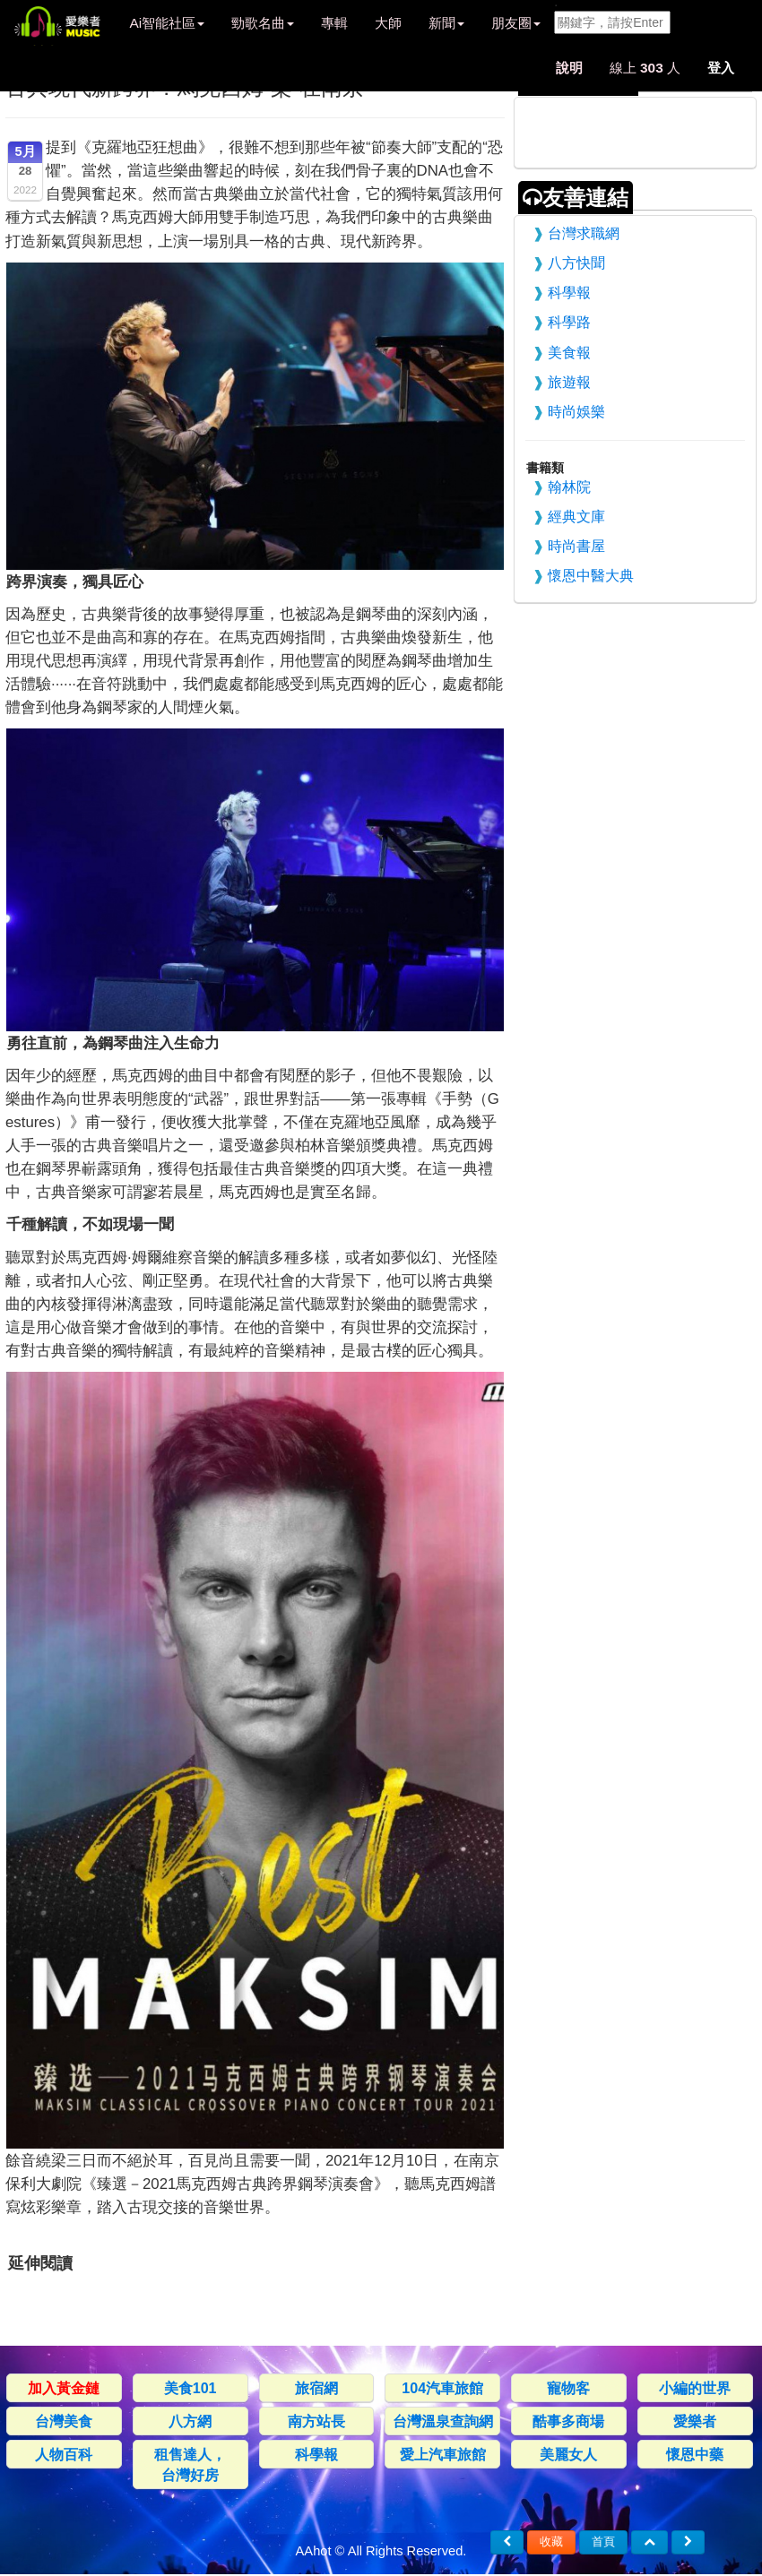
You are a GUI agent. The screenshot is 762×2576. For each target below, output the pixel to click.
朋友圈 (516, 22)
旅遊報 (569, 382)
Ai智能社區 (166, 22)
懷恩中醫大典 (591, 575)
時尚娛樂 (576, 411)
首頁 (603, 2541)
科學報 (569, 292)
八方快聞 (576, 262)
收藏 (551, 2541)
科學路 (569, 322)
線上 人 (645, 67)
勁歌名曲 (262, 22)
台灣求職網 (583, 233)
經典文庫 (576, 516)
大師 (388, 22)
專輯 (334, 22)
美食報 (569, 352)
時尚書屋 (576, 546)
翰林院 (569, 486)
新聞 (446, 22)
